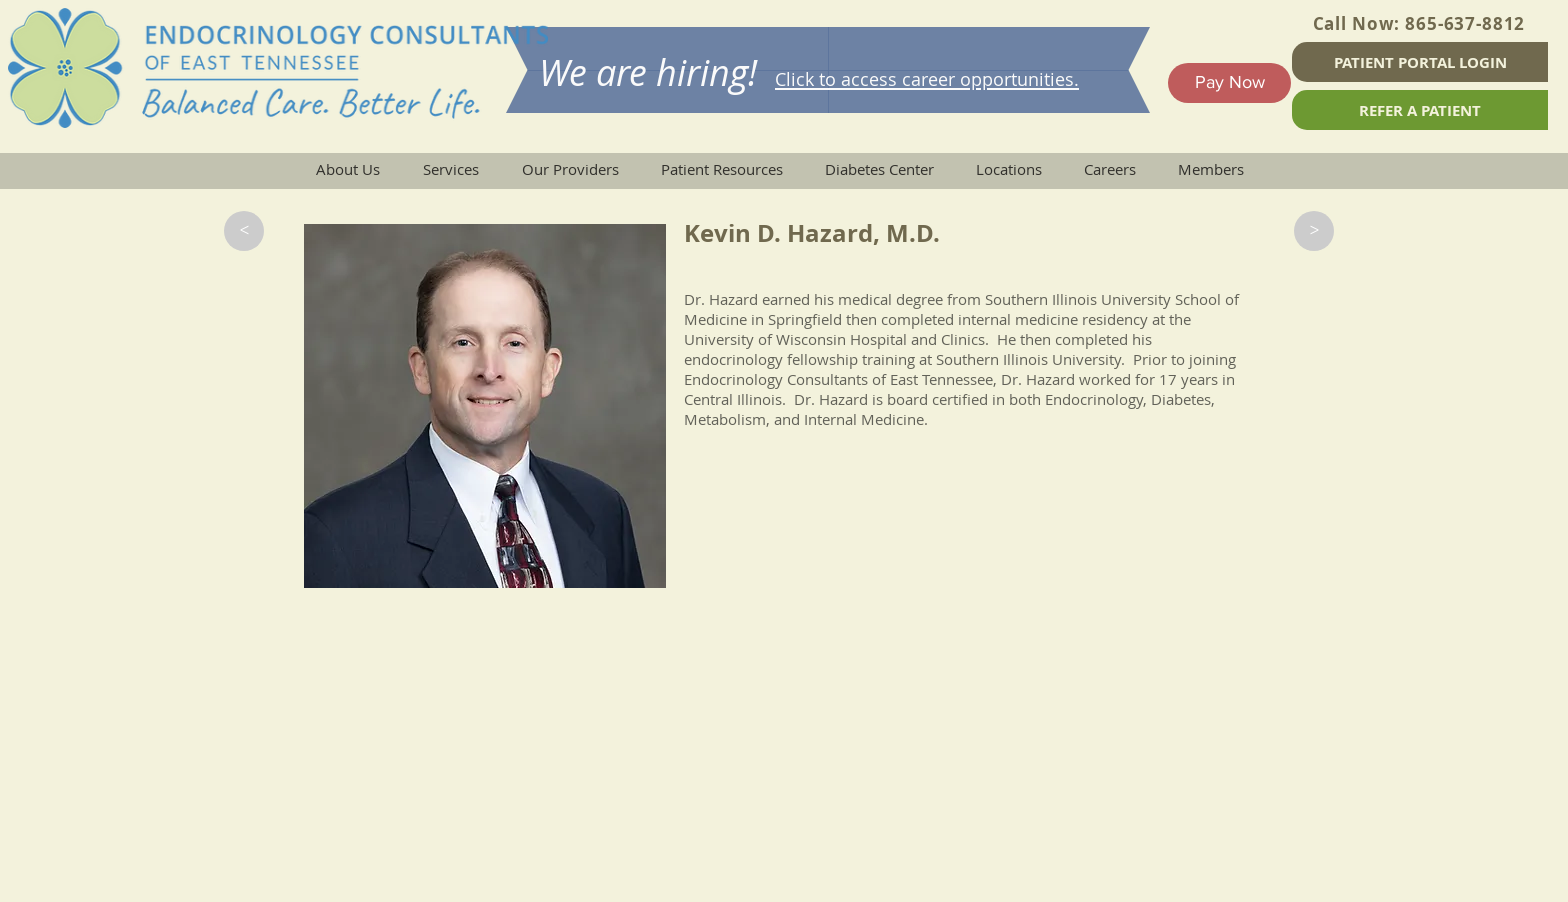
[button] (244, 231)
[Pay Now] (1229, 83)
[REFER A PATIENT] (1420, 110)
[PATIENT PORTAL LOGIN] (1420, 62)
